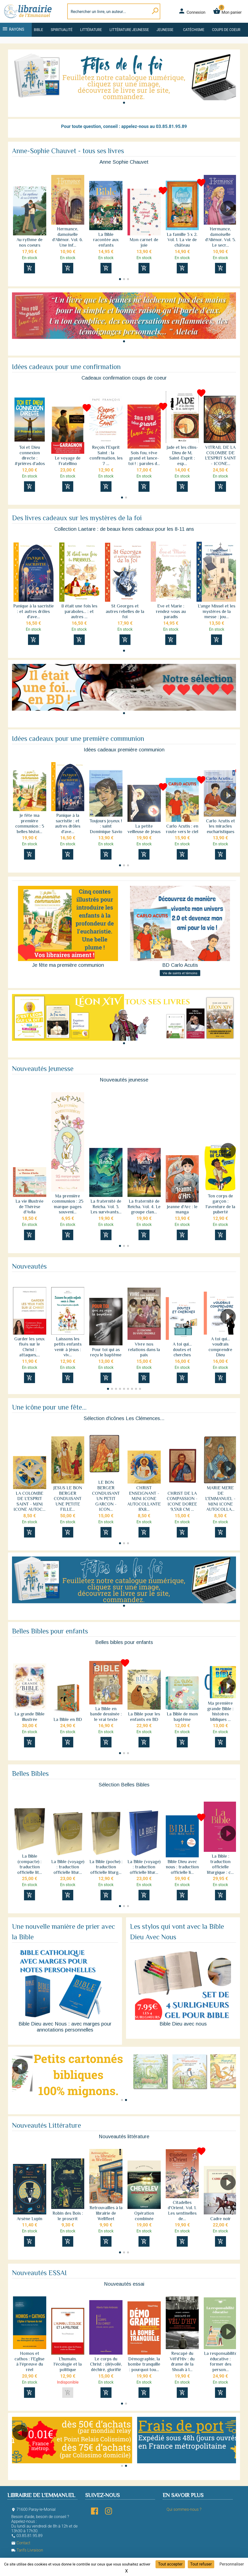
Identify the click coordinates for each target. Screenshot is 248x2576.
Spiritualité (61, 30)
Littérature (91, 30)
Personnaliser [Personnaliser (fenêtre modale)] (232, 2564)
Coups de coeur (226, 30)
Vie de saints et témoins (180, 973)
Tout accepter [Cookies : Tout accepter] (170, 2564)
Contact (20, 2543)
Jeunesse (164, 30)
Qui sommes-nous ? (183, 2509)
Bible (38, 30)
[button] (124, 103)
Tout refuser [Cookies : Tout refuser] (201, 2564)
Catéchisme (193, 30)
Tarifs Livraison (27, 2550)
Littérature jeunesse (129, 30)
